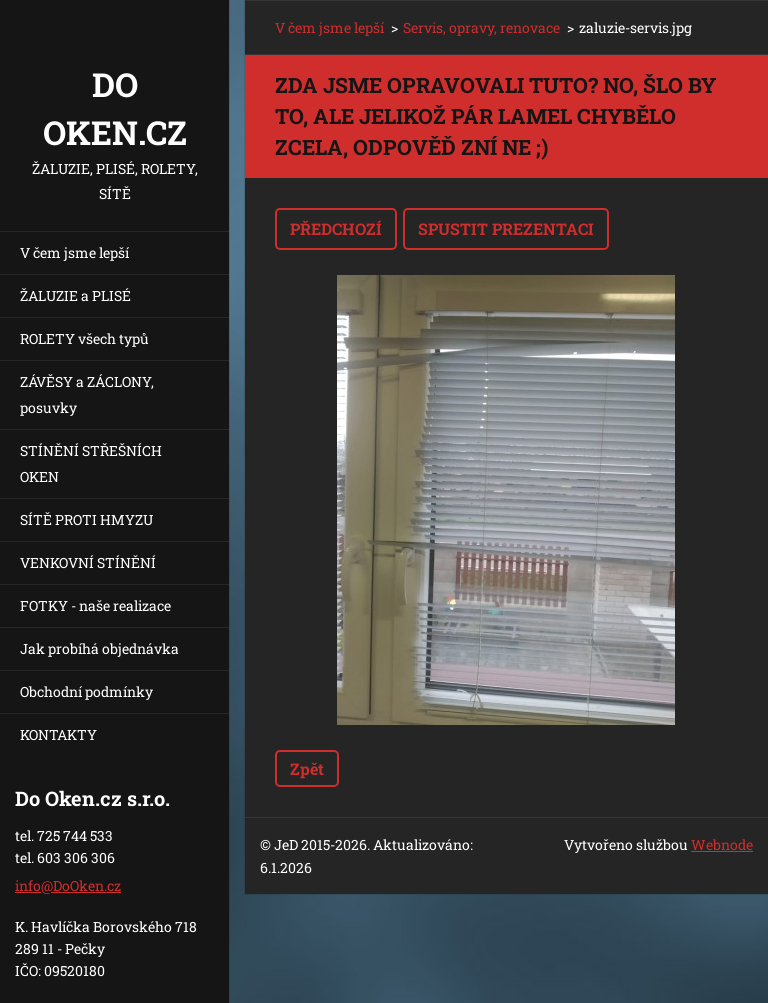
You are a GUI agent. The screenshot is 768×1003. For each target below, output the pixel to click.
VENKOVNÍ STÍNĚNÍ (88, 562)
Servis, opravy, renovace (481, 27)
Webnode (722, 844)
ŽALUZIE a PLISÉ (75, 295)
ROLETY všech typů (84, 338)
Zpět (307, 768)
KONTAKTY (58, 734)
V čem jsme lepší (74, 252)
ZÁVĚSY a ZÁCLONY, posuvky (87, 394)
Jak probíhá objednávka (99, 648)
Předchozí (336, 228)
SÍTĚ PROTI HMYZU (86, 519)
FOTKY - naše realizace (95, 605)
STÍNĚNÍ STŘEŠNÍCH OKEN (91, 463)
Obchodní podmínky (86, 691)
